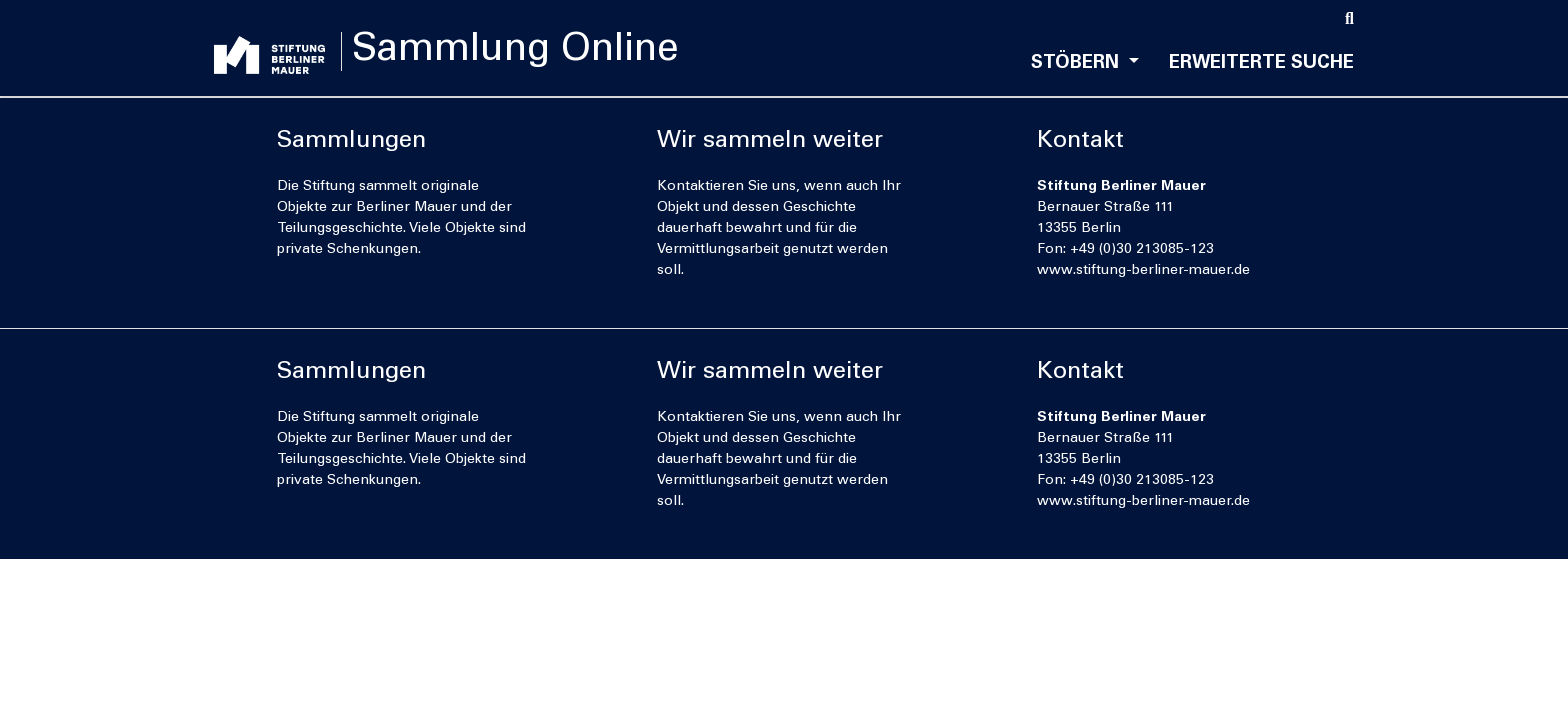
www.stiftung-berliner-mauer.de (1143, 271)
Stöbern (1077, 64)
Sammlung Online (527, 52)
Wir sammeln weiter (770, 142)
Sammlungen (351, 142)
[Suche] (1349, 20)
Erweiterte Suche (1261, 64)
